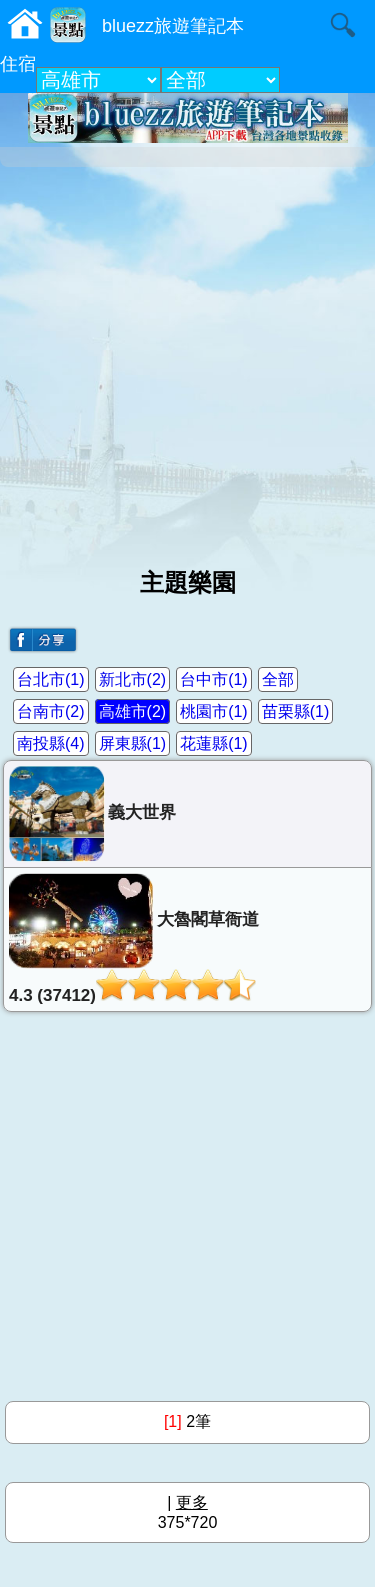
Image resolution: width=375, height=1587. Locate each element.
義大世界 (92, 814)
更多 (192, 1502)
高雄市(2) (133, 711)
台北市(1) (51, 679)
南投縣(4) (51, 743)
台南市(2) (51, 711)
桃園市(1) (214, 711)
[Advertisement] (187, 359)
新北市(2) (133, 679)
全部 (278, 679)
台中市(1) (214, 679)
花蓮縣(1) (214, 743)
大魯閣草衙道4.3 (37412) (134, 939)
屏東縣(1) (133, 743)
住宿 (18, 64)
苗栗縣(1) (296, 711)
